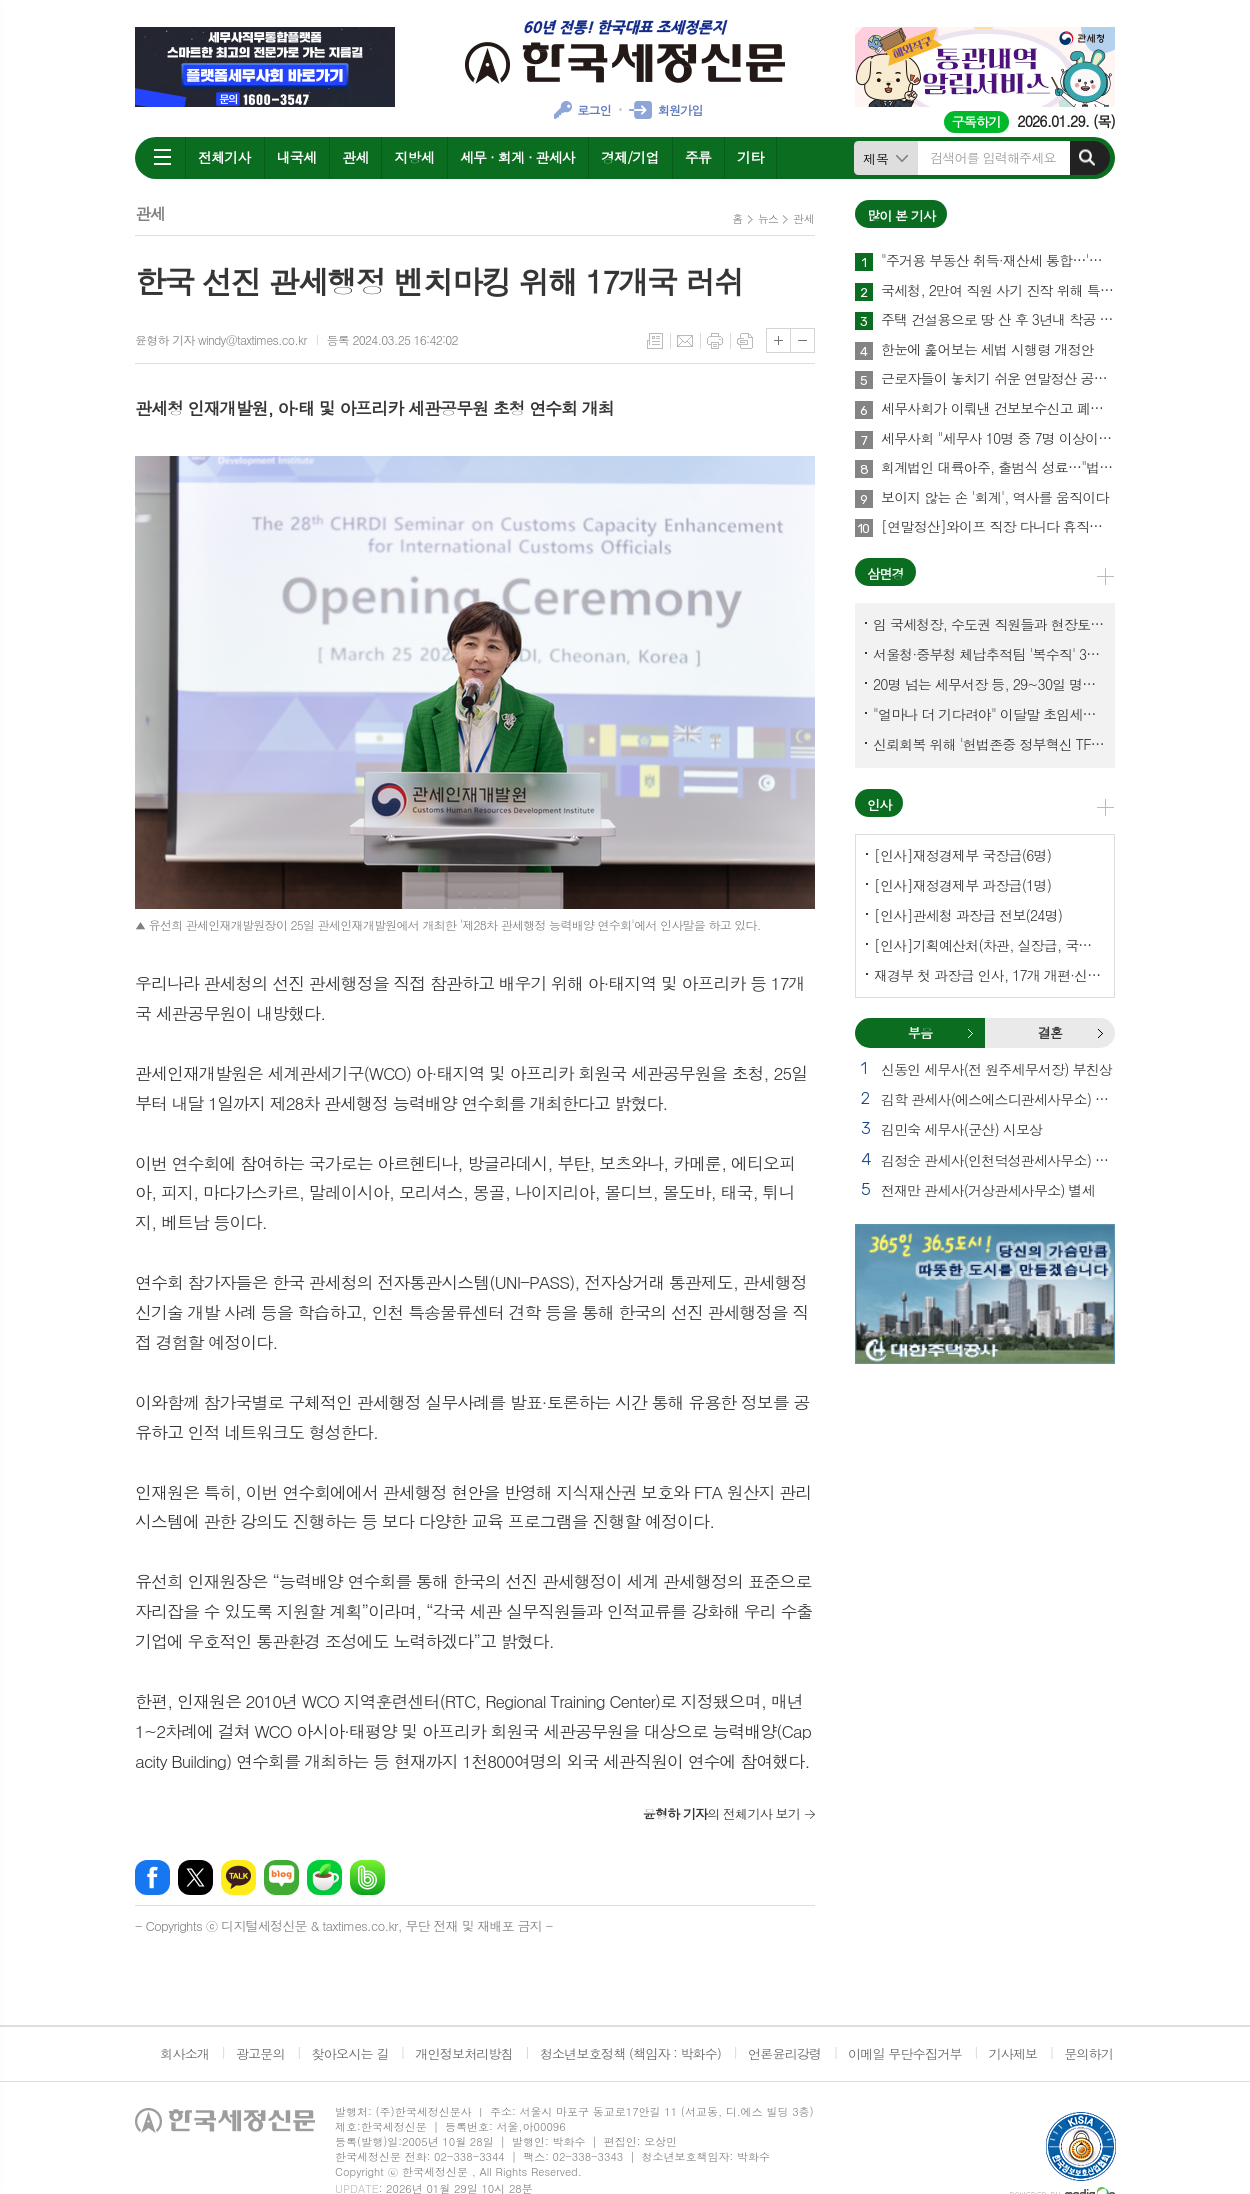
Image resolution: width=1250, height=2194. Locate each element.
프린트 (715, 341)
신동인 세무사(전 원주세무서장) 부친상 (996, 1069)
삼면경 (885, 573)
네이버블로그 (281, 1877)
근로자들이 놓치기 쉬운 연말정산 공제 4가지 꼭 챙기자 (998, 379)
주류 (698, 157)
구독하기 (976, 121)
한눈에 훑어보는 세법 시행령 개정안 (987, 350)
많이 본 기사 (901, 215)
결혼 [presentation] (1050, 1032)
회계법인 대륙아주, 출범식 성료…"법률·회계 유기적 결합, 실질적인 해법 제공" (998, 468)
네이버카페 (324, 1877)
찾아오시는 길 (350, 2053)
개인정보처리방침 (464, 2053)
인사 (879, 804)
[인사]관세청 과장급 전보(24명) (968, 915)
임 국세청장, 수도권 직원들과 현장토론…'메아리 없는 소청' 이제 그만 (989, 624)
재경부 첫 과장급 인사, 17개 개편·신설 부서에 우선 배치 (989, 975)
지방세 (413, 157)
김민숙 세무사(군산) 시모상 (961, 1129)
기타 (750, 157)
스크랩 (745, 341)
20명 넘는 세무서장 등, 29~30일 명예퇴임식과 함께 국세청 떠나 (989, 684)
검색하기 (1087, 158)
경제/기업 (630, 157)
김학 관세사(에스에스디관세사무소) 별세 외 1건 (998, 1099)
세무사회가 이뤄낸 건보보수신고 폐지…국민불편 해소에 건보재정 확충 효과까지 (998, 409)
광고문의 (260, 2053)
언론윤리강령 (784, 2053)
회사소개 (184, 2053)
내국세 (296, 157)
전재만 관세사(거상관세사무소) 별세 (988, 1190)
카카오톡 (238, 1877)
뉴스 (768, 218)
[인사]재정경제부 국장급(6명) (962, 855)
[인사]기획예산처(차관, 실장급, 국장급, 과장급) (989, 945)
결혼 (1100, 1033)
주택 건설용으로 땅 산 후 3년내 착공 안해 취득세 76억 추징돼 (998, 320)
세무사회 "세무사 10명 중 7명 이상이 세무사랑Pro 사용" (998, 439)
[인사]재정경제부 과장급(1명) (962, 885)
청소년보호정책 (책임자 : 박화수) (630, 2053)
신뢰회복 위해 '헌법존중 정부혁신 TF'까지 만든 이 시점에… (989, 744)
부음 (970, 1033)
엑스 (195, 1877)
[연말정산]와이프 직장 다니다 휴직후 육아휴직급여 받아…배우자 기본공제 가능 (998, 527)
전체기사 (224, 157)
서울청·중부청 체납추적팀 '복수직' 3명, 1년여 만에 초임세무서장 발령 (989, 654)
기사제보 (1012, 2053)
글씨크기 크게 (778, 340)
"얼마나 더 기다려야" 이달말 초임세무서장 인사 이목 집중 (989, 714)
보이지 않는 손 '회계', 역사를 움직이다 (994, 498)
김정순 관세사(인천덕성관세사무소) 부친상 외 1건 (998, 1160)
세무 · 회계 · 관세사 (517, 157)
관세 (355, 157)
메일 (685, 341)
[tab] (920, 1033)
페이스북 (152, 1877)
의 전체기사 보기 (721, 1813)
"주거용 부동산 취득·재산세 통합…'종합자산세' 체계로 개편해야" (998, 261)
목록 (655, 341)
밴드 (367, 1877)
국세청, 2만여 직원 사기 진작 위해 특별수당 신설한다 (998, 291)
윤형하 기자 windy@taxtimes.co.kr (221, 339)
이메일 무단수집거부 (905, 2053)
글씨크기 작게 (802, 340)
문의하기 (1088, 2053)
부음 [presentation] (920, 1032)
